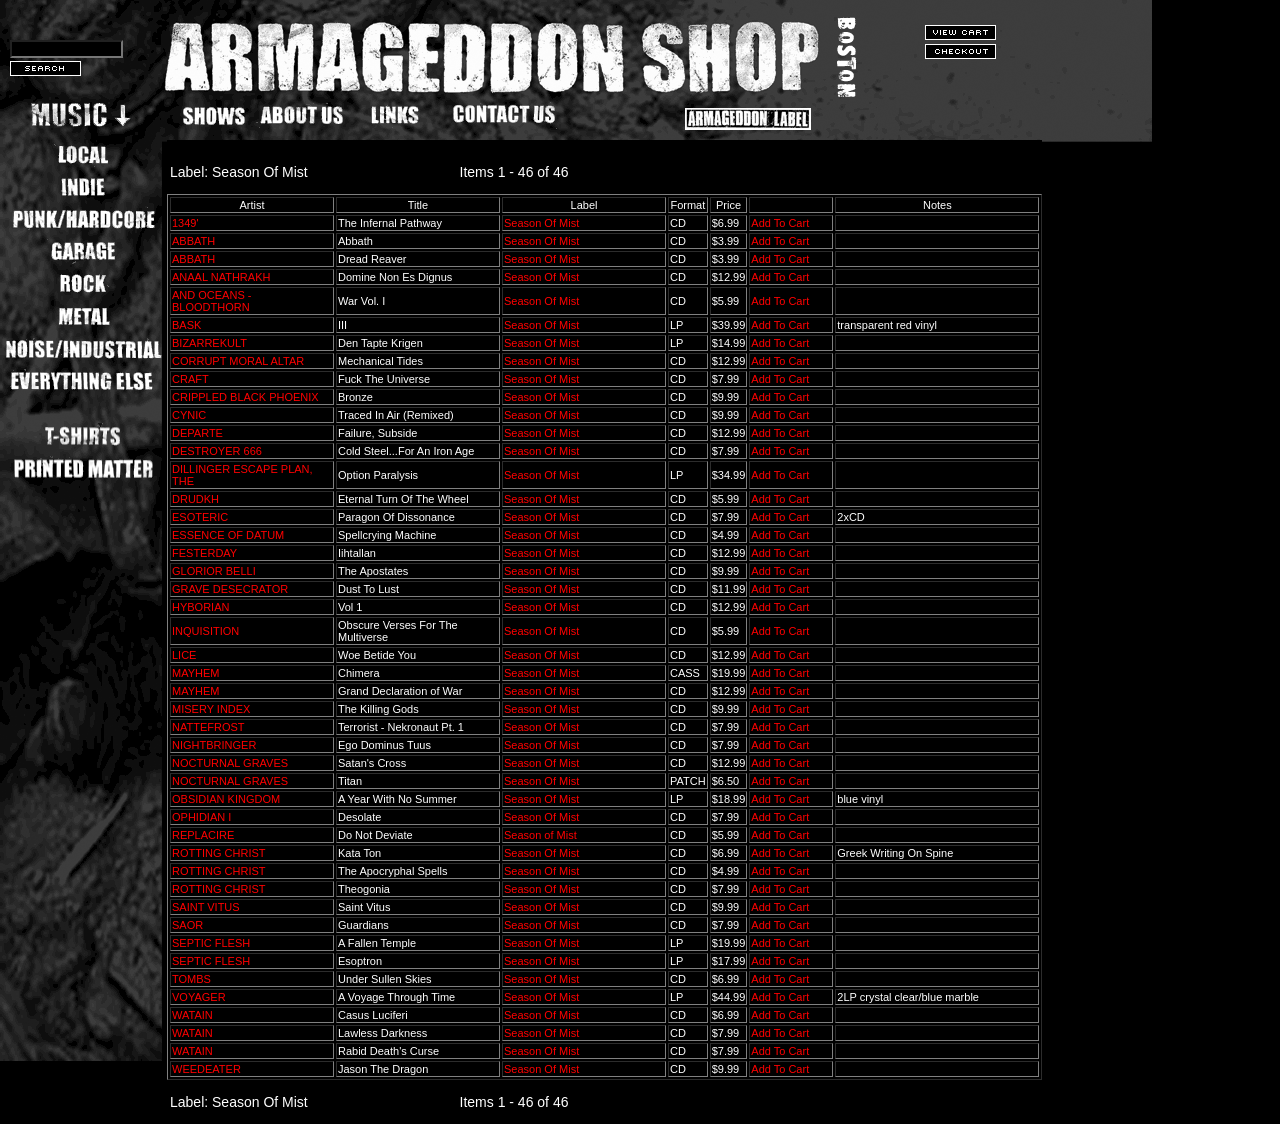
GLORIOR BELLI (214, 571)
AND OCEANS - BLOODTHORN (211, 301)
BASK (186, 325)
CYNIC (189, 415)
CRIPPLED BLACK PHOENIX (245, 397)
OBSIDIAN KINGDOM (226, 799)
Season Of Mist (541, 223)
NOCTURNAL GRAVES (230, 763)
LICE (184, 655)
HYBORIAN (200, 607)
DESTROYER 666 (217, 451)
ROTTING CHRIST (218, 853)
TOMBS (191, 979)
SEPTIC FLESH (211, 943)
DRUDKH (195, 499)
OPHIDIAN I (201, 817)
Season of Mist (540, 835)
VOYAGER (199, 997)
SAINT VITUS (206, 907)
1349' (185, 223)
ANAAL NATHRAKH (221, 277)
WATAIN (192, 1015)
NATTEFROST (208, 727)
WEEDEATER (206, 1069)
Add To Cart (780, 223)
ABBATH (193, 241)
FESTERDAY (204, 553)
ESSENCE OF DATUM (228, 535)
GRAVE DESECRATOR (230, 589)
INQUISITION (205, 631)
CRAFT (190, 379)
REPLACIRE (203, 835)
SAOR (187, 925)
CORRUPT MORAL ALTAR (238, 361)
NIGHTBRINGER (214, 745)
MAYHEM (195, 673)
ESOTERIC (200, 517)
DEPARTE (197, 433)
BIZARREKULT (209, 343)
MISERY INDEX (211, 709)
